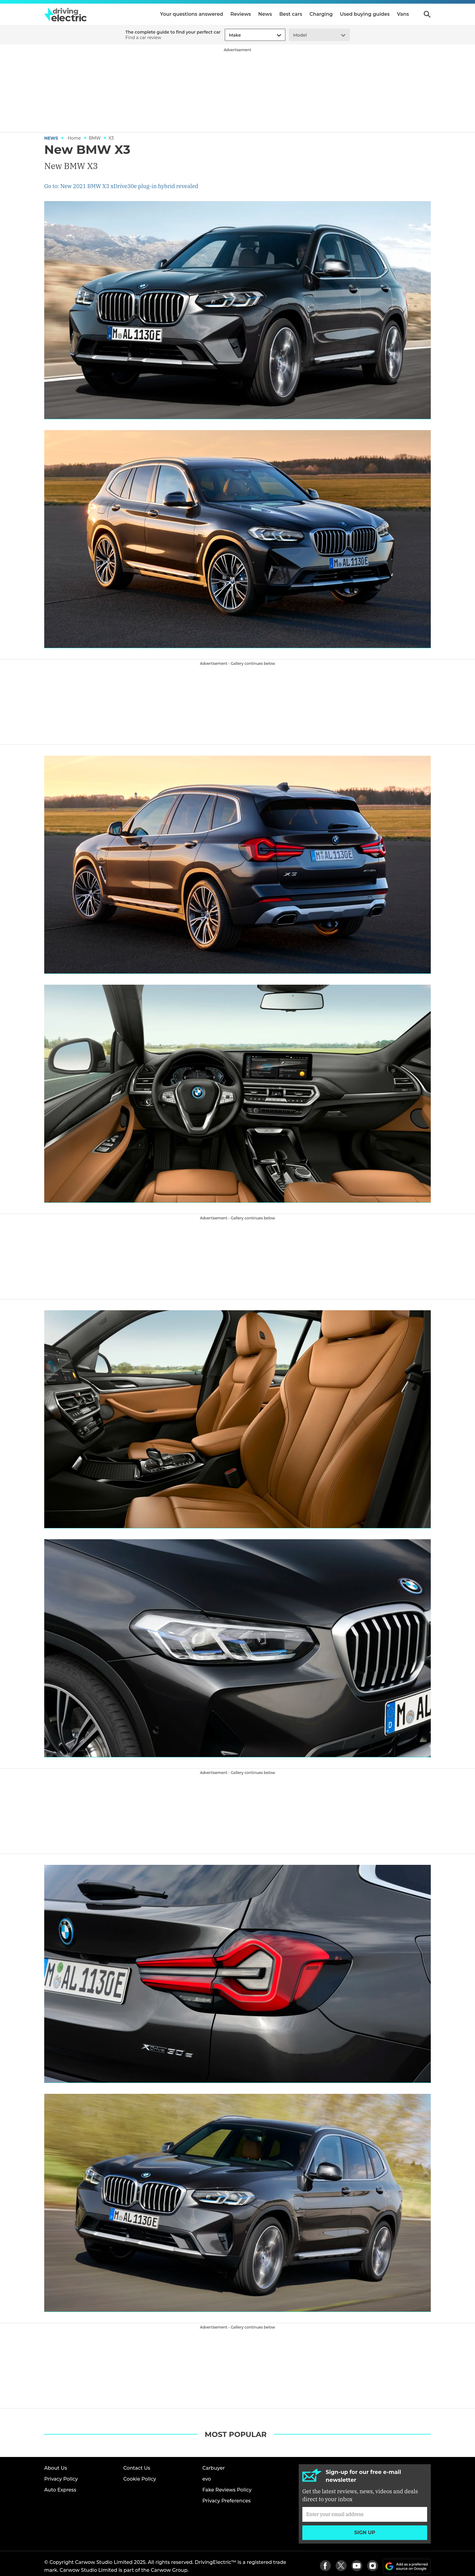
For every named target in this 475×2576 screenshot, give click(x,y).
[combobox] (228, 35)
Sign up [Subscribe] (364, 2532)
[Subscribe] (364, 2514)
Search (427, 14)
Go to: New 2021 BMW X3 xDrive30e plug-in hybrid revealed (121, 186)
